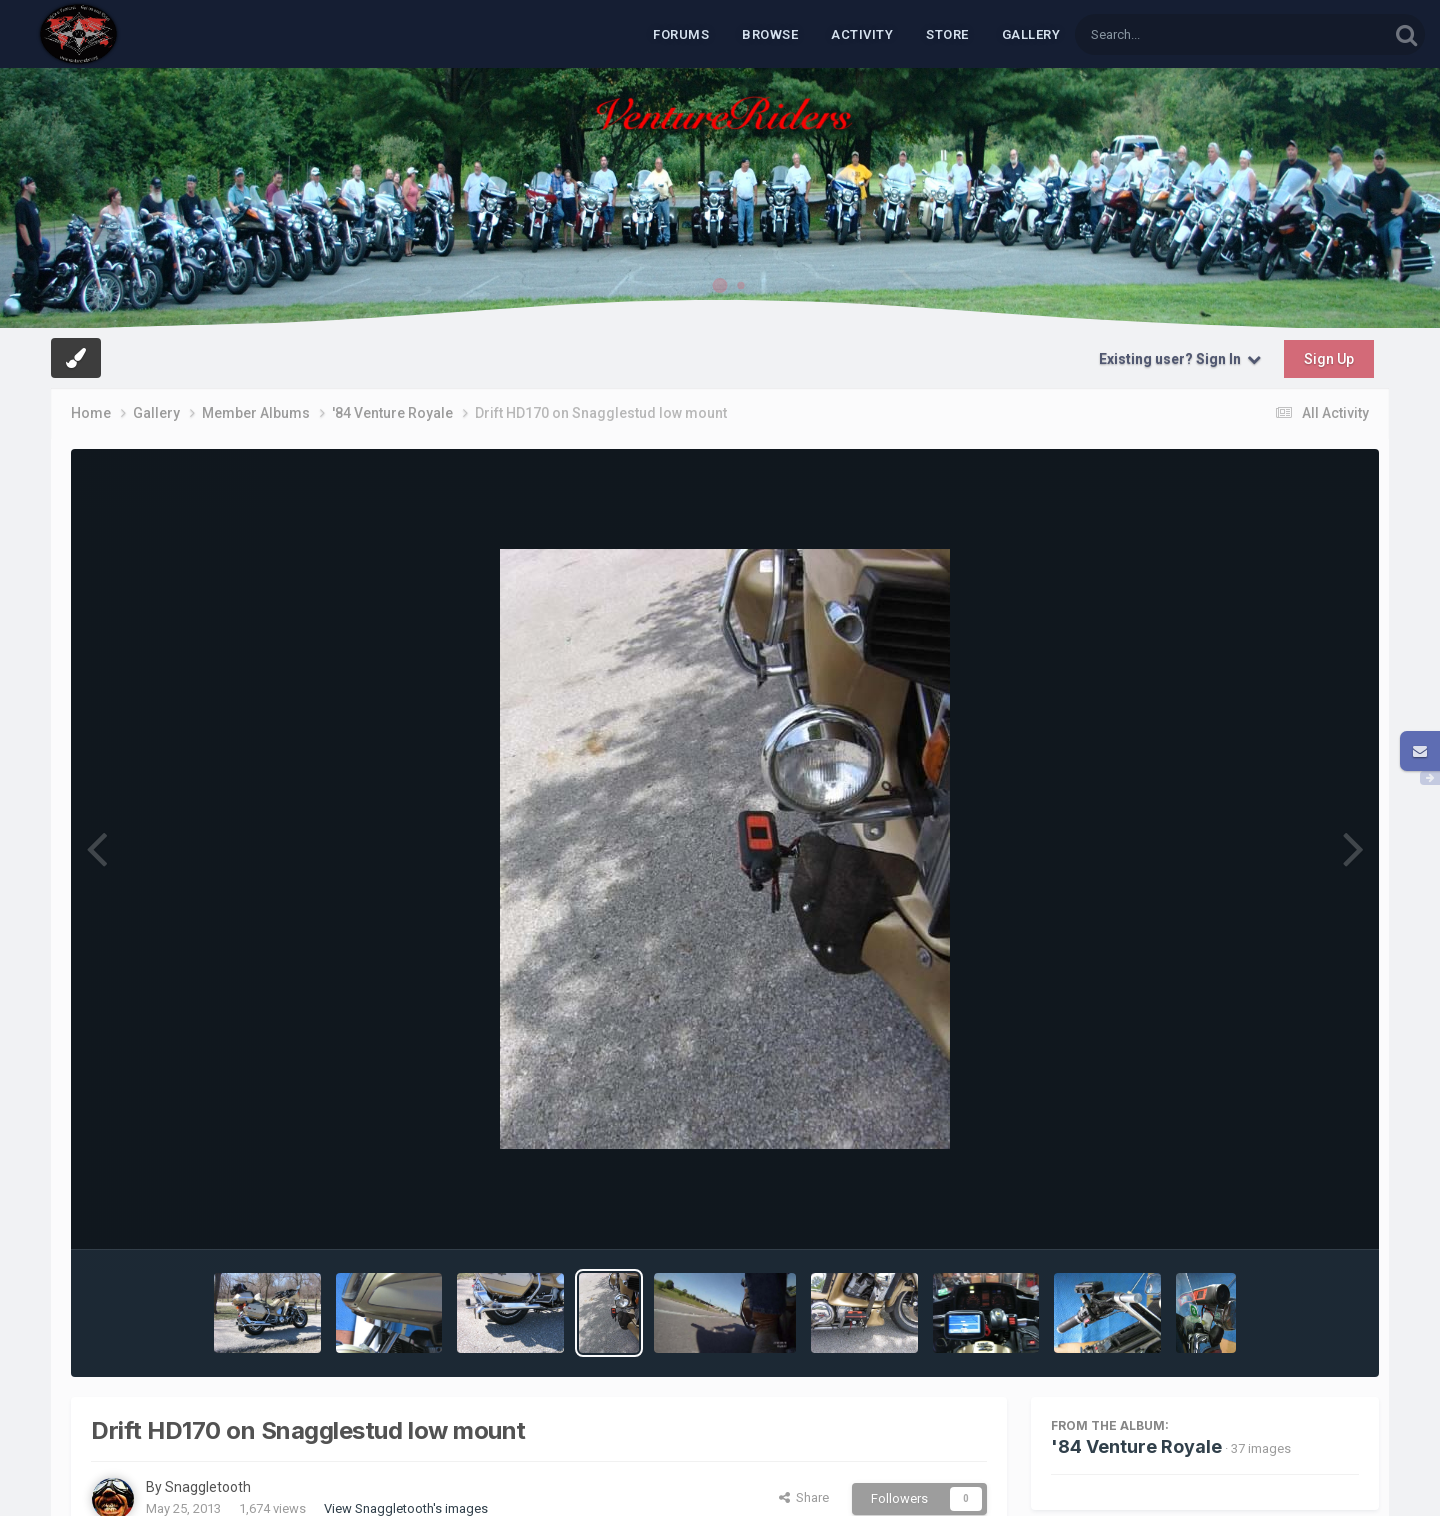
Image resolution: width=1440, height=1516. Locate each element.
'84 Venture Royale (1136, 1446)
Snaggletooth (208, 1487)
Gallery (1031, 34)
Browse (770, 34)
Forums (681, 34)
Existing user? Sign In (1180, 359)
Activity (862, 34)
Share (804, 1497)
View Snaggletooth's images (406, 1508)
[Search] (1180, 34)
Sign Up (1329, 359)
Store (947, 34)
